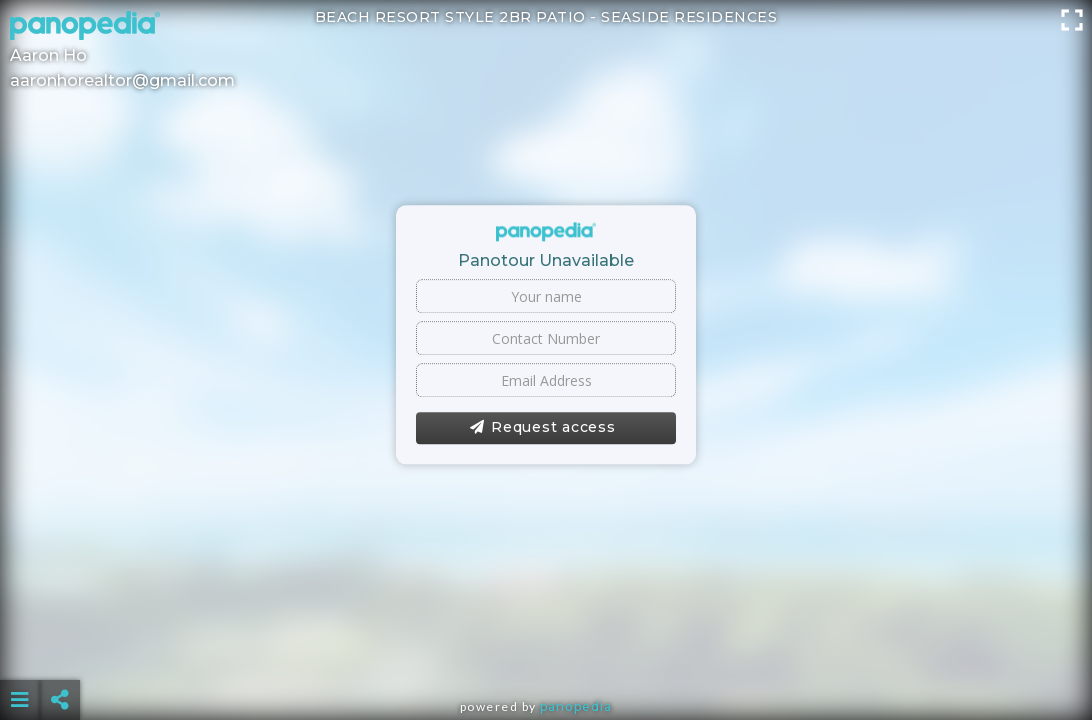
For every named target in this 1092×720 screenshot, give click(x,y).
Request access (542, 428)
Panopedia (576, 706)
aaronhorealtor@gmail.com (122, 80)
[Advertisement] (546, 650)
